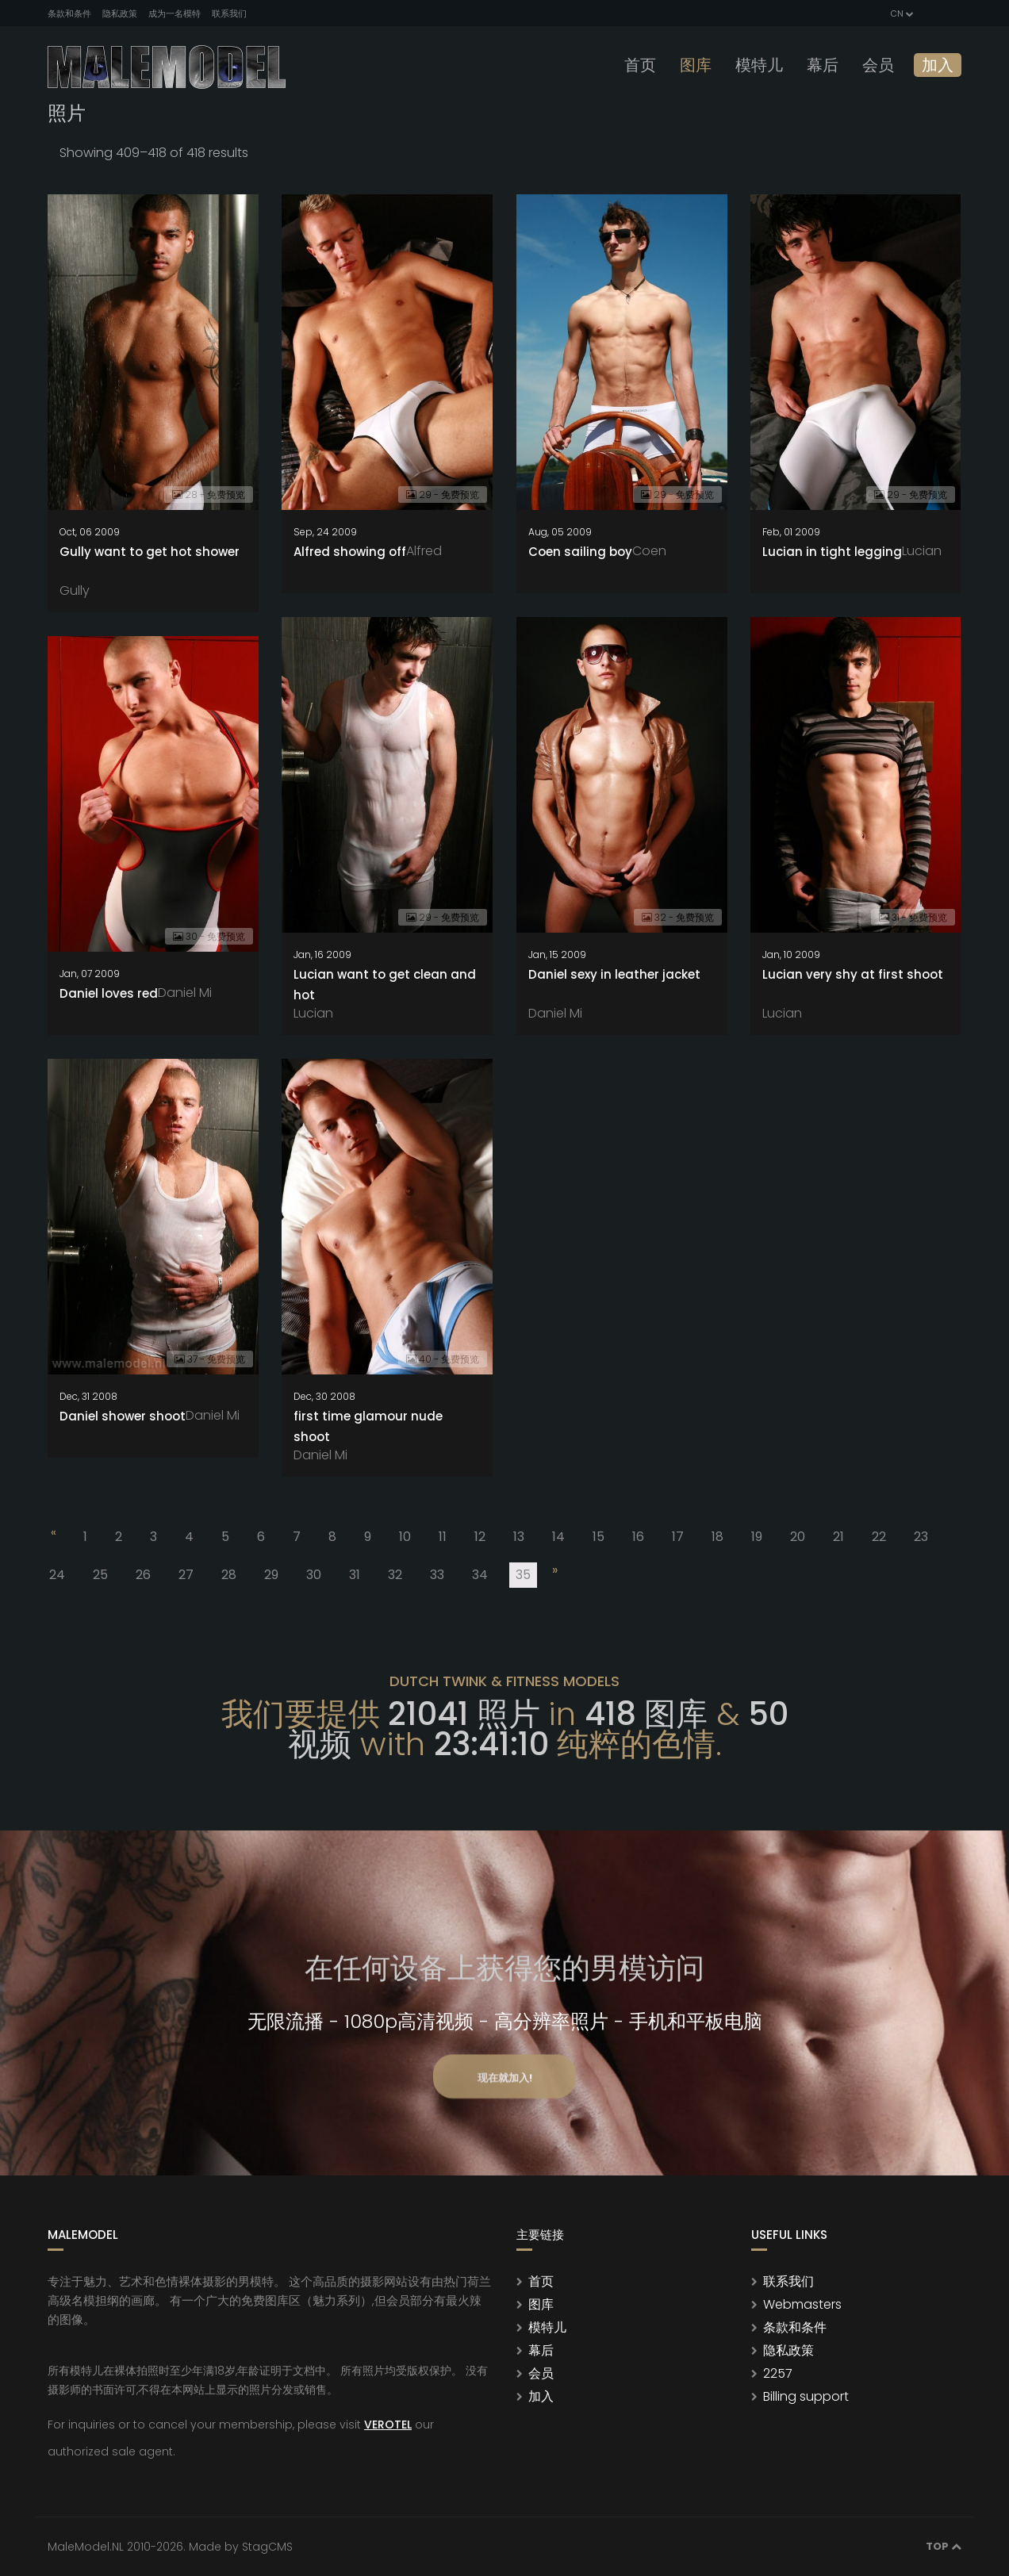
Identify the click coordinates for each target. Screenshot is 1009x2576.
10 (405, 1537)
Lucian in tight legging (832, 551)
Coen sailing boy (580, 551)
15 (598, 1537)
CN (901, 13)
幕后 (822, 65)
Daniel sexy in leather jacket (614, 974)
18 (717, 1537)
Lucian (922, 551)
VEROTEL (388, 2424)
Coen (649, 551)
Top (943, 2546)
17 (678, 1537)
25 (100, 1575)
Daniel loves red (108, 993)
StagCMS (267, 2547)
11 (443, 1537)
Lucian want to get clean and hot (384, 984)
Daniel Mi (555, 1013)
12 (479, 1537)
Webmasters (802, 2304)
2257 (777, 2373)
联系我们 (229, 13)
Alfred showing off (349, 551)
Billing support (806, 2396)
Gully (74, 590)
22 (879, 1537)
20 (797, 1537)
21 (838, 1537)
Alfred (424, 551)
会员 (878, 65)
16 (638, 1537)
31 (354, 1575)
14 (558, 1537)
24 (57, 1575)
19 (756, 1537)
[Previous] (52, 1535)
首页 (640, 65)
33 (437, 1575)
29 (271, 1575)
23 (921, 1537)
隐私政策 (119, 13)
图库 (696, 65)
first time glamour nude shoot (368, 1426)
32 (395, 1575)
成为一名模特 (174, 13)
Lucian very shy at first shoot (852, 974)
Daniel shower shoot (122, 1416)
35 (526, 1577)
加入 (937, 65)
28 (228, 1575)
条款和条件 (69, 13)
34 (480, 1575)
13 (518, 1537)
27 (186, 1575)
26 (143, 1575)
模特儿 (759, 65)
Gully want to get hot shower (149, 551)
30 (313, 1575)
